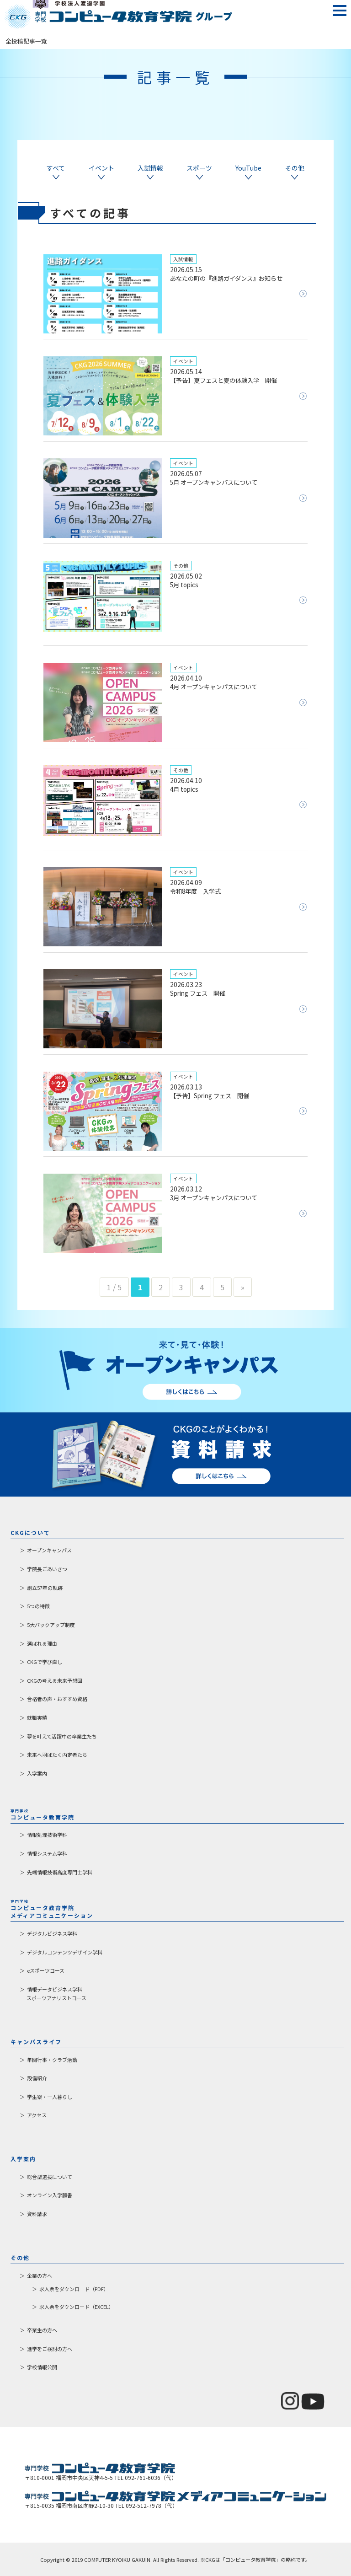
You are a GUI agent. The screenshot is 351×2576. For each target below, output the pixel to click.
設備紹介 (37, 2078)
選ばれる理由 (42, 1643)
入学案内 (37, 1773)
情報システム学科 (47, 1853)
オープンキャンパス (49, 1550)
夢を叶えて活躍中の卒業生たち (62, 1736)
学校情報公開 (42, 2367)
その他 (294, 171)
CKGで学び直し (44, 1661)
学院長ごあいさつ (47, 1568)
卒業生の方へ (42, 2330)
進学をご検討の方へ (49, 2348)
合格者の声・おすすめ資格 (57, 1698)
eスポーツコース (45, 1970)
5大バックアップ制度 (51, 1624)
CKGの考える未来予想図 (54, 1680)
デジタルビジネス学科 (52, 1933)
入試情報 (150, 171)
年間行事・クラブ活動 (52, 2059)
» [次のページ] (243, 1287)
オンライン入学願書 (49, 2195)
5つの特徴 (38, 1606)
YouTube (248, 171)
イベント (101, 171)
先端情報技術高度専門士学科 (59, 1872)
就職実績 (37, 1717)
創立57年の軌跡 (45, 1587)
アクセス (37, 2115)
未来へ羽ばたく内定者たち (57, 1754)
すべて (56, 171)
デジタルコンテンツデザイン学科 (64, 1952)
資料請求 (37, 2213)
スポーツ (199, 171)
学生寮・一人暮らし (49, 2096)
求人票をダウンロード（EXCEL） (76, 2306)
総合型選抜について (49, 2176)
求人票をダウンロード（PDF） (74, 2288)
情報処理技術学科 (47, 1834)
